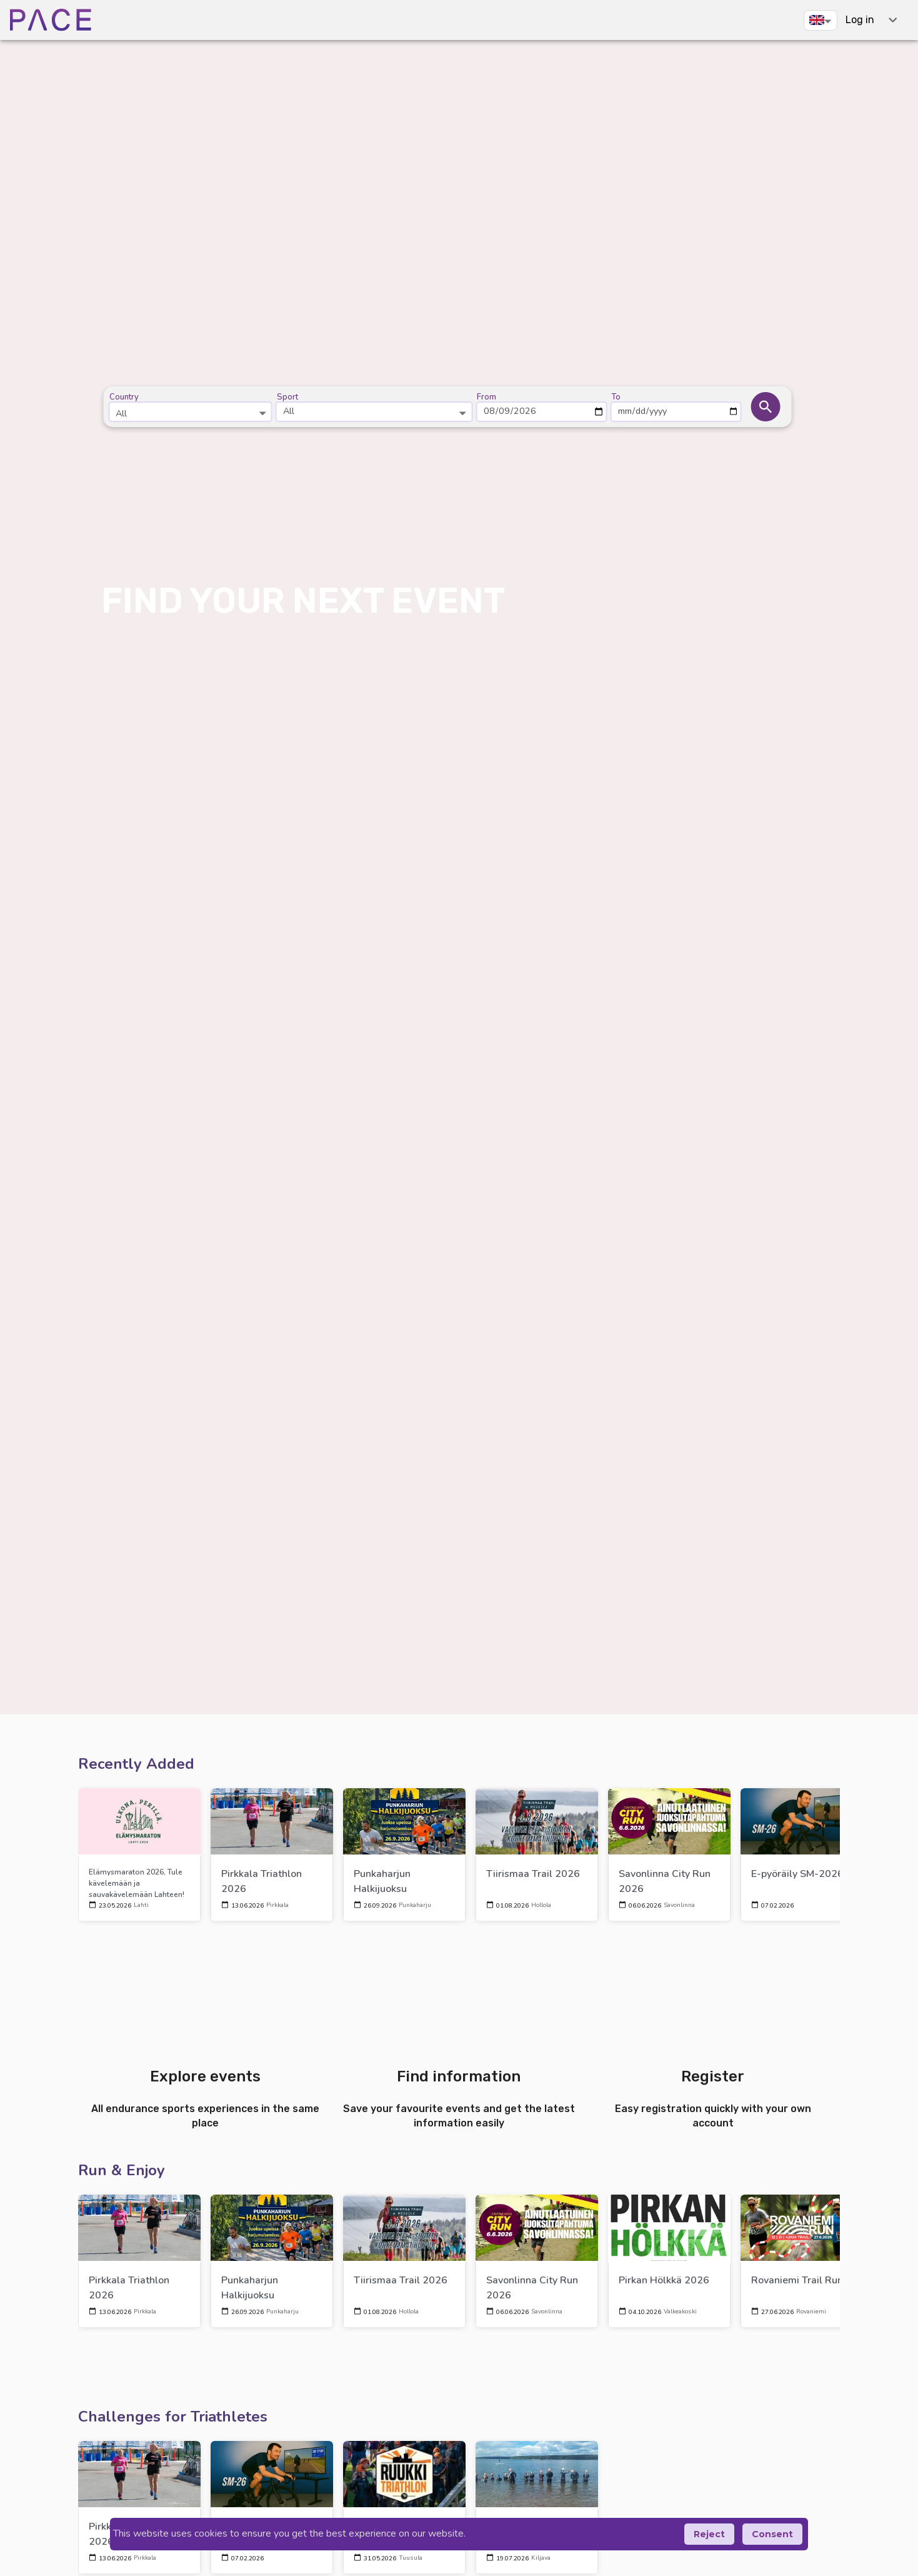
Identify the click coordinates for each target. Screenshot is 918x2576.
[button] (820, 20)
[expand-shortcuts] (892, 19)
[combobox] (190, 406)
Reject (709, 2534)
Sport (287, 397)
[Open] (262, 413)
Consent (772, 2534)
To (616, 397)
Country (124, 397)
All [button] (288, 411)
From (486, 397)
